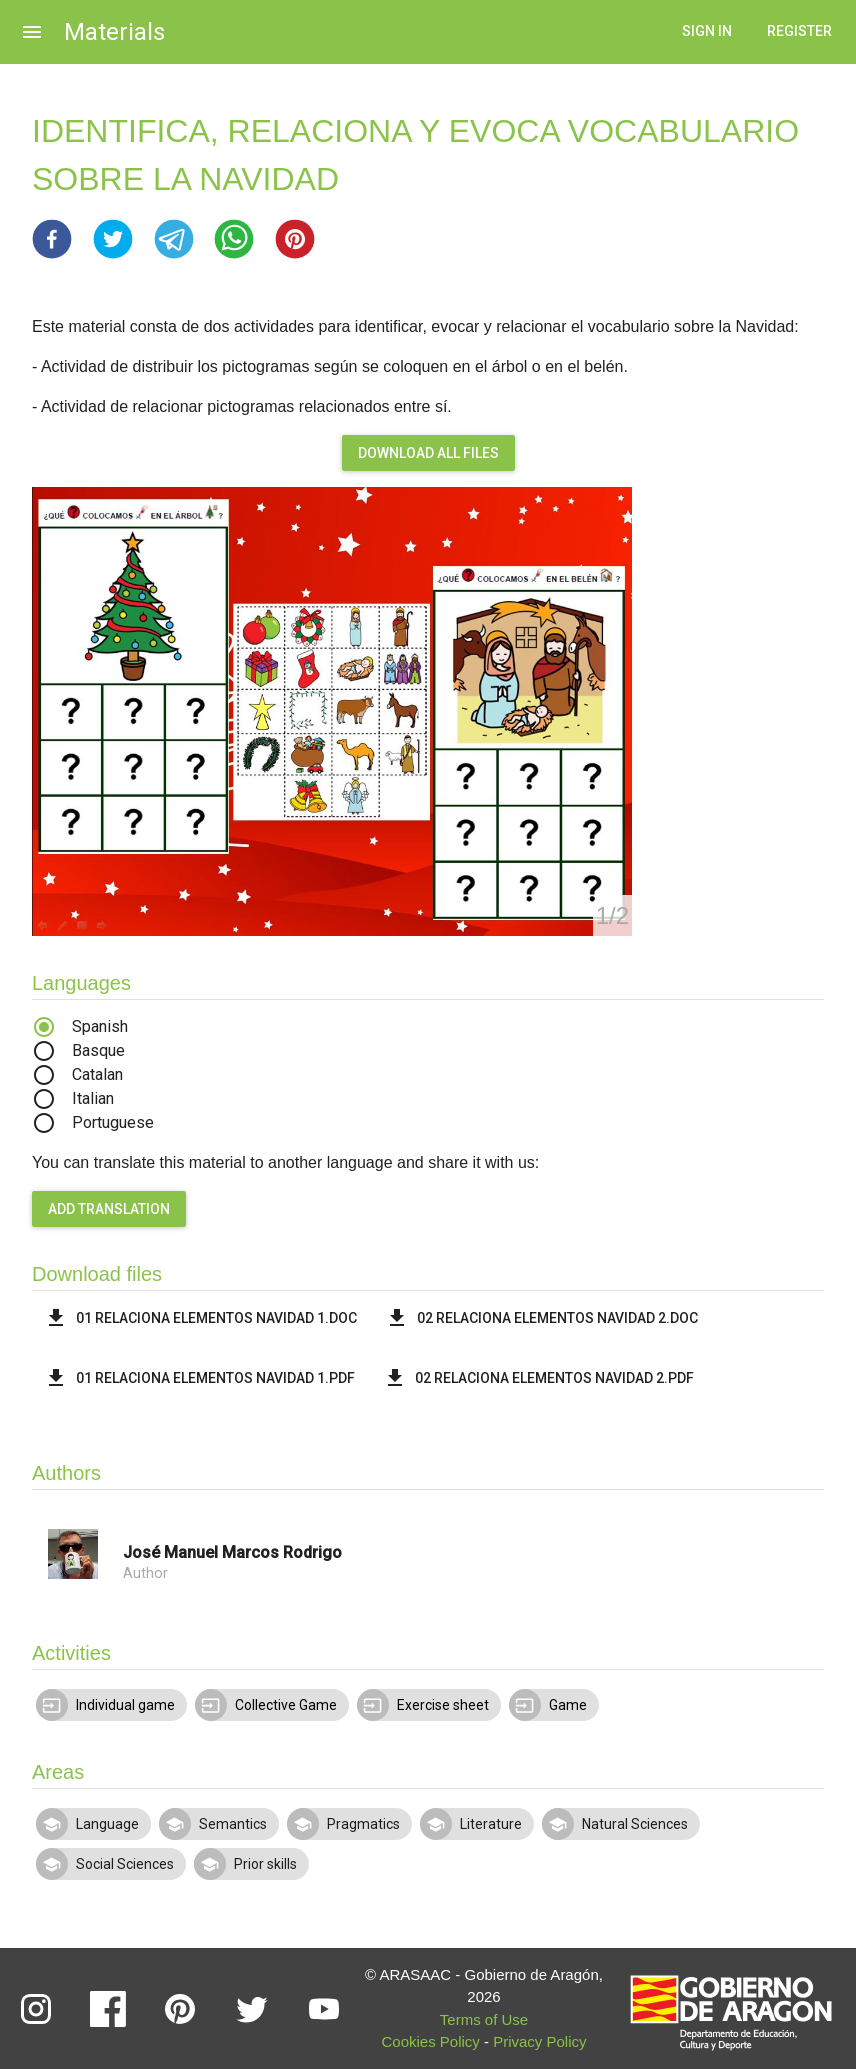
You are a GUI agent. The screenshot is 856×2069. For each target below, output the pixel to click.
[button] (52, 239)
